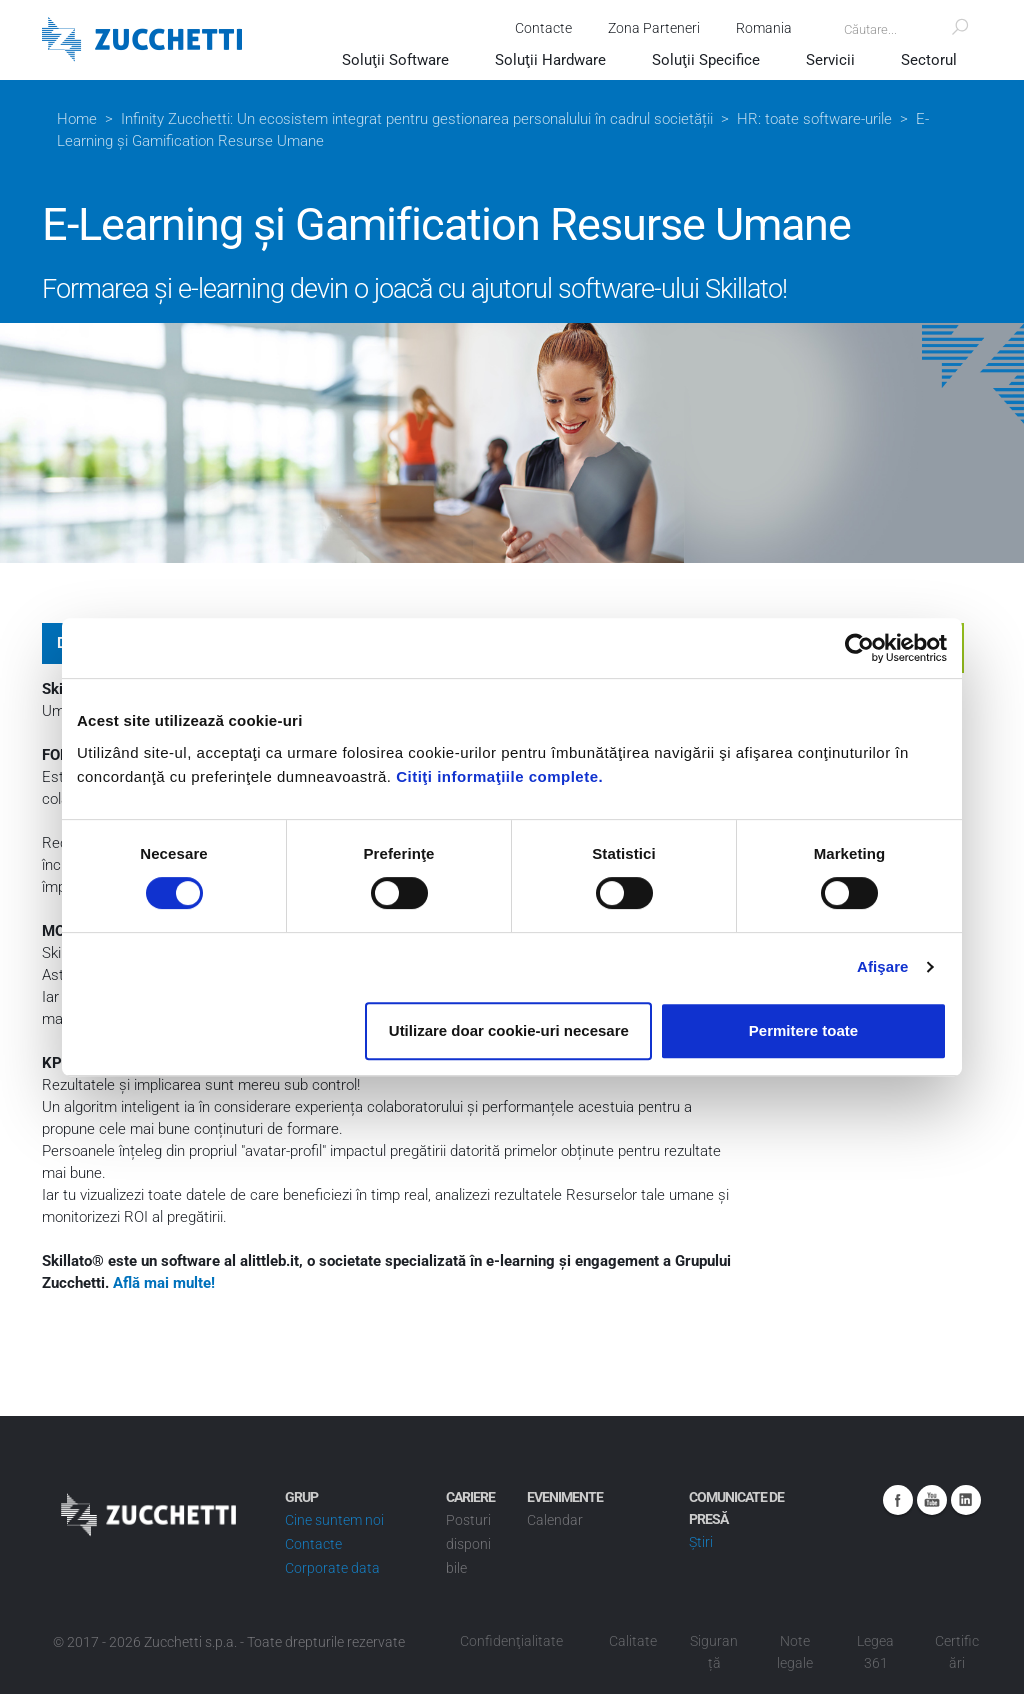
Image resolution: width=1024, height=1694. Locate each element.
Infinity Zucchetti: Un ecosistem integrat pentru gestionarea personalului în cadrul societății (417, 119)
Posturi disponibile (468, 1544)
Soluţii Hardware (550, 60)
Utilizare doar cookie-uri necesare (509, 1030)
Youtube (932, 1500)
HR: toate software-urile (814, 119)
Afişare (883, 966)
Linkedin (966, 1500)
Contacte (543, 28)
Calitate (633, 1641)
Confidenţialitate (511, 1641)
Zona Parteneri (654, 28)
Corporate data (332, 1568)
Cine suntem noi (334, 1520)
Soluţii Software (395, 60)
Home (77, 119)
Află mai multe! (164, 1283)
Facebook (898, 1500)
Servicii (830, 60)
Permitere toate (803, 1030)
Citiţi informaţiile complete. (499, 776)
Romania (764, 28)
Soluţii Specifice (706, 60)
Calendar (555, 1520)
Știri (701, 1542)
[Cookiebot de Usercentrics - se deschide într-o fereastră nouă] (859, 648)
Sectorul (929, 60)
